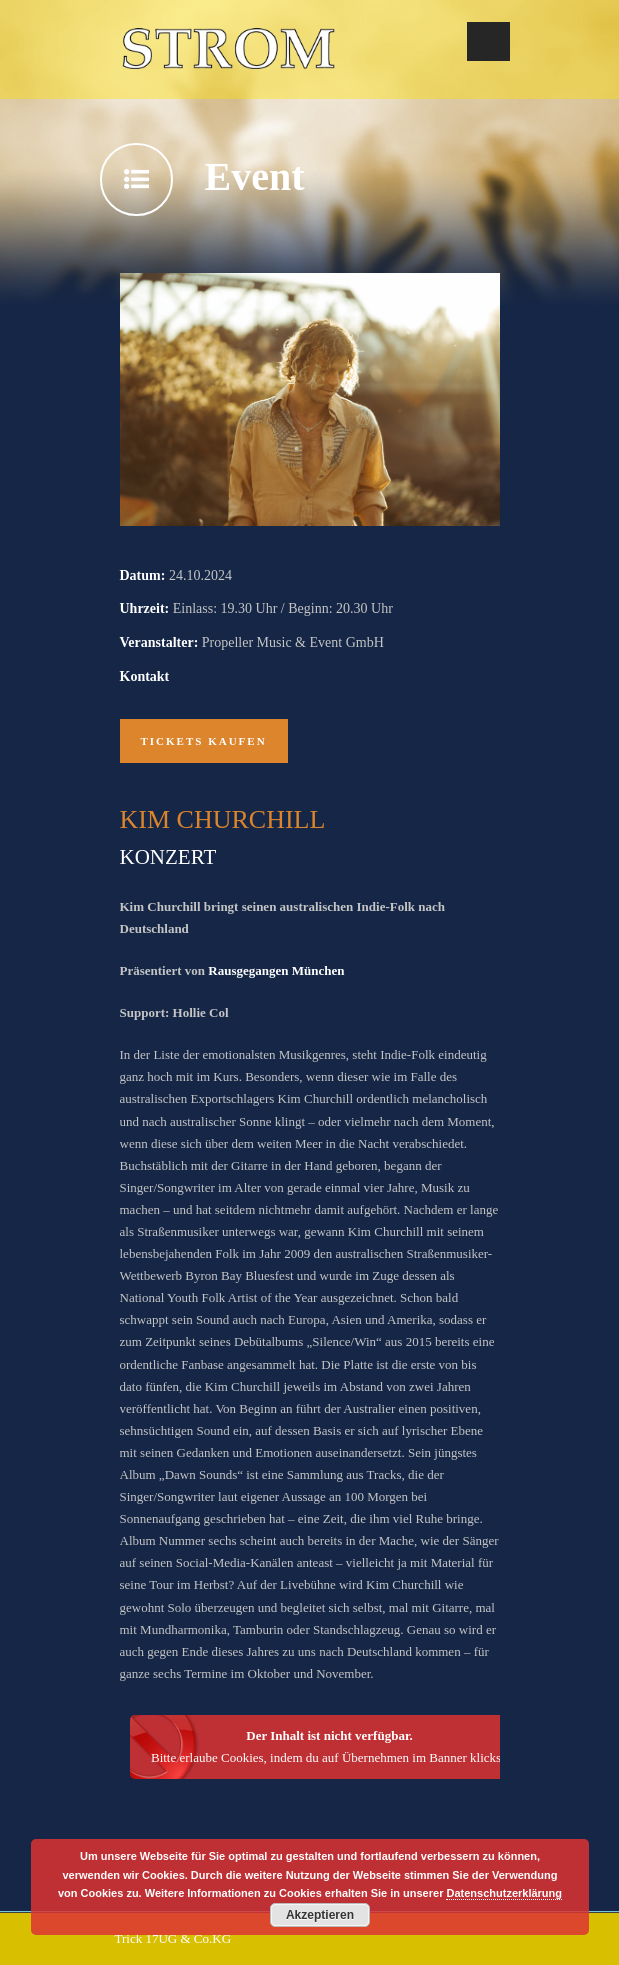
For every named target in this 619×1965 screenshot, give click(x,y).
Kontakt (145, 676)
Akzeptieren (320, 1915)
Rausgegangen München (276, 970)
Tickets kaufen (204, 741)
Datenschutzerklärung (504, 1893)
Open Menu (488, 41)
